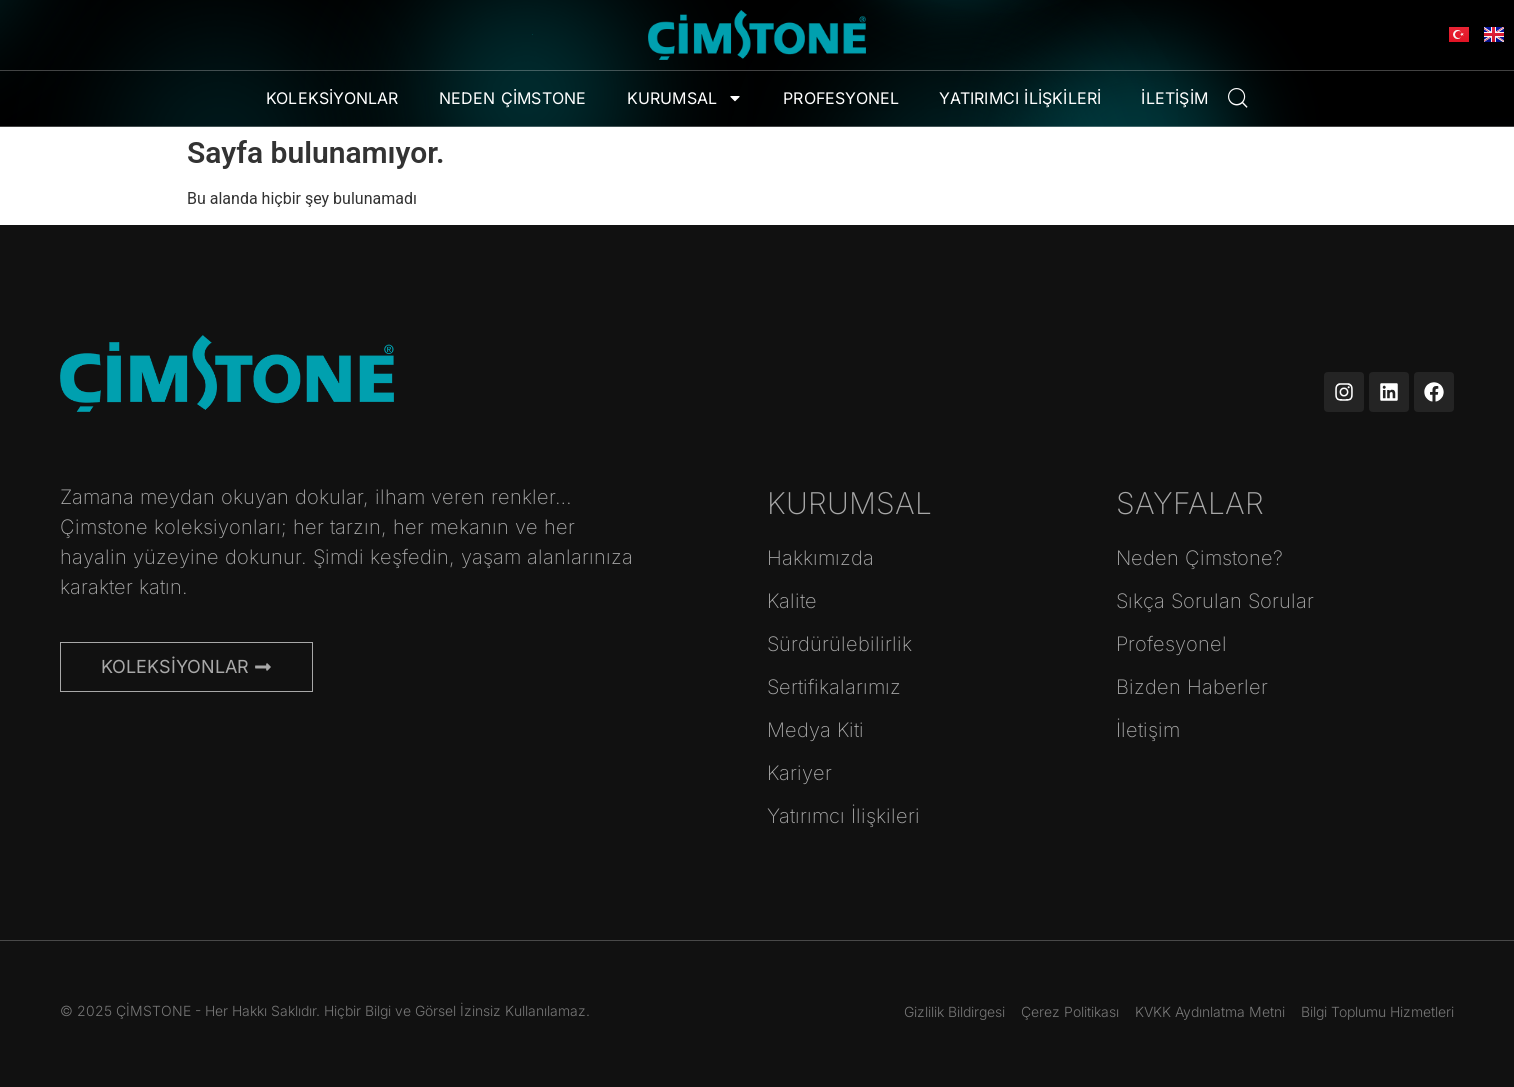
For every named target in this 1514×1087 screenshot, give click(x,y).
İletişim (1174, 98)
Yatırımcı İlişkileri (1020, 98)
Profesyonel (841, 98)
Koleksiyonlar (332, 98)
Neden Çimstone (513, 98)
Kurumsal (685, 98)
